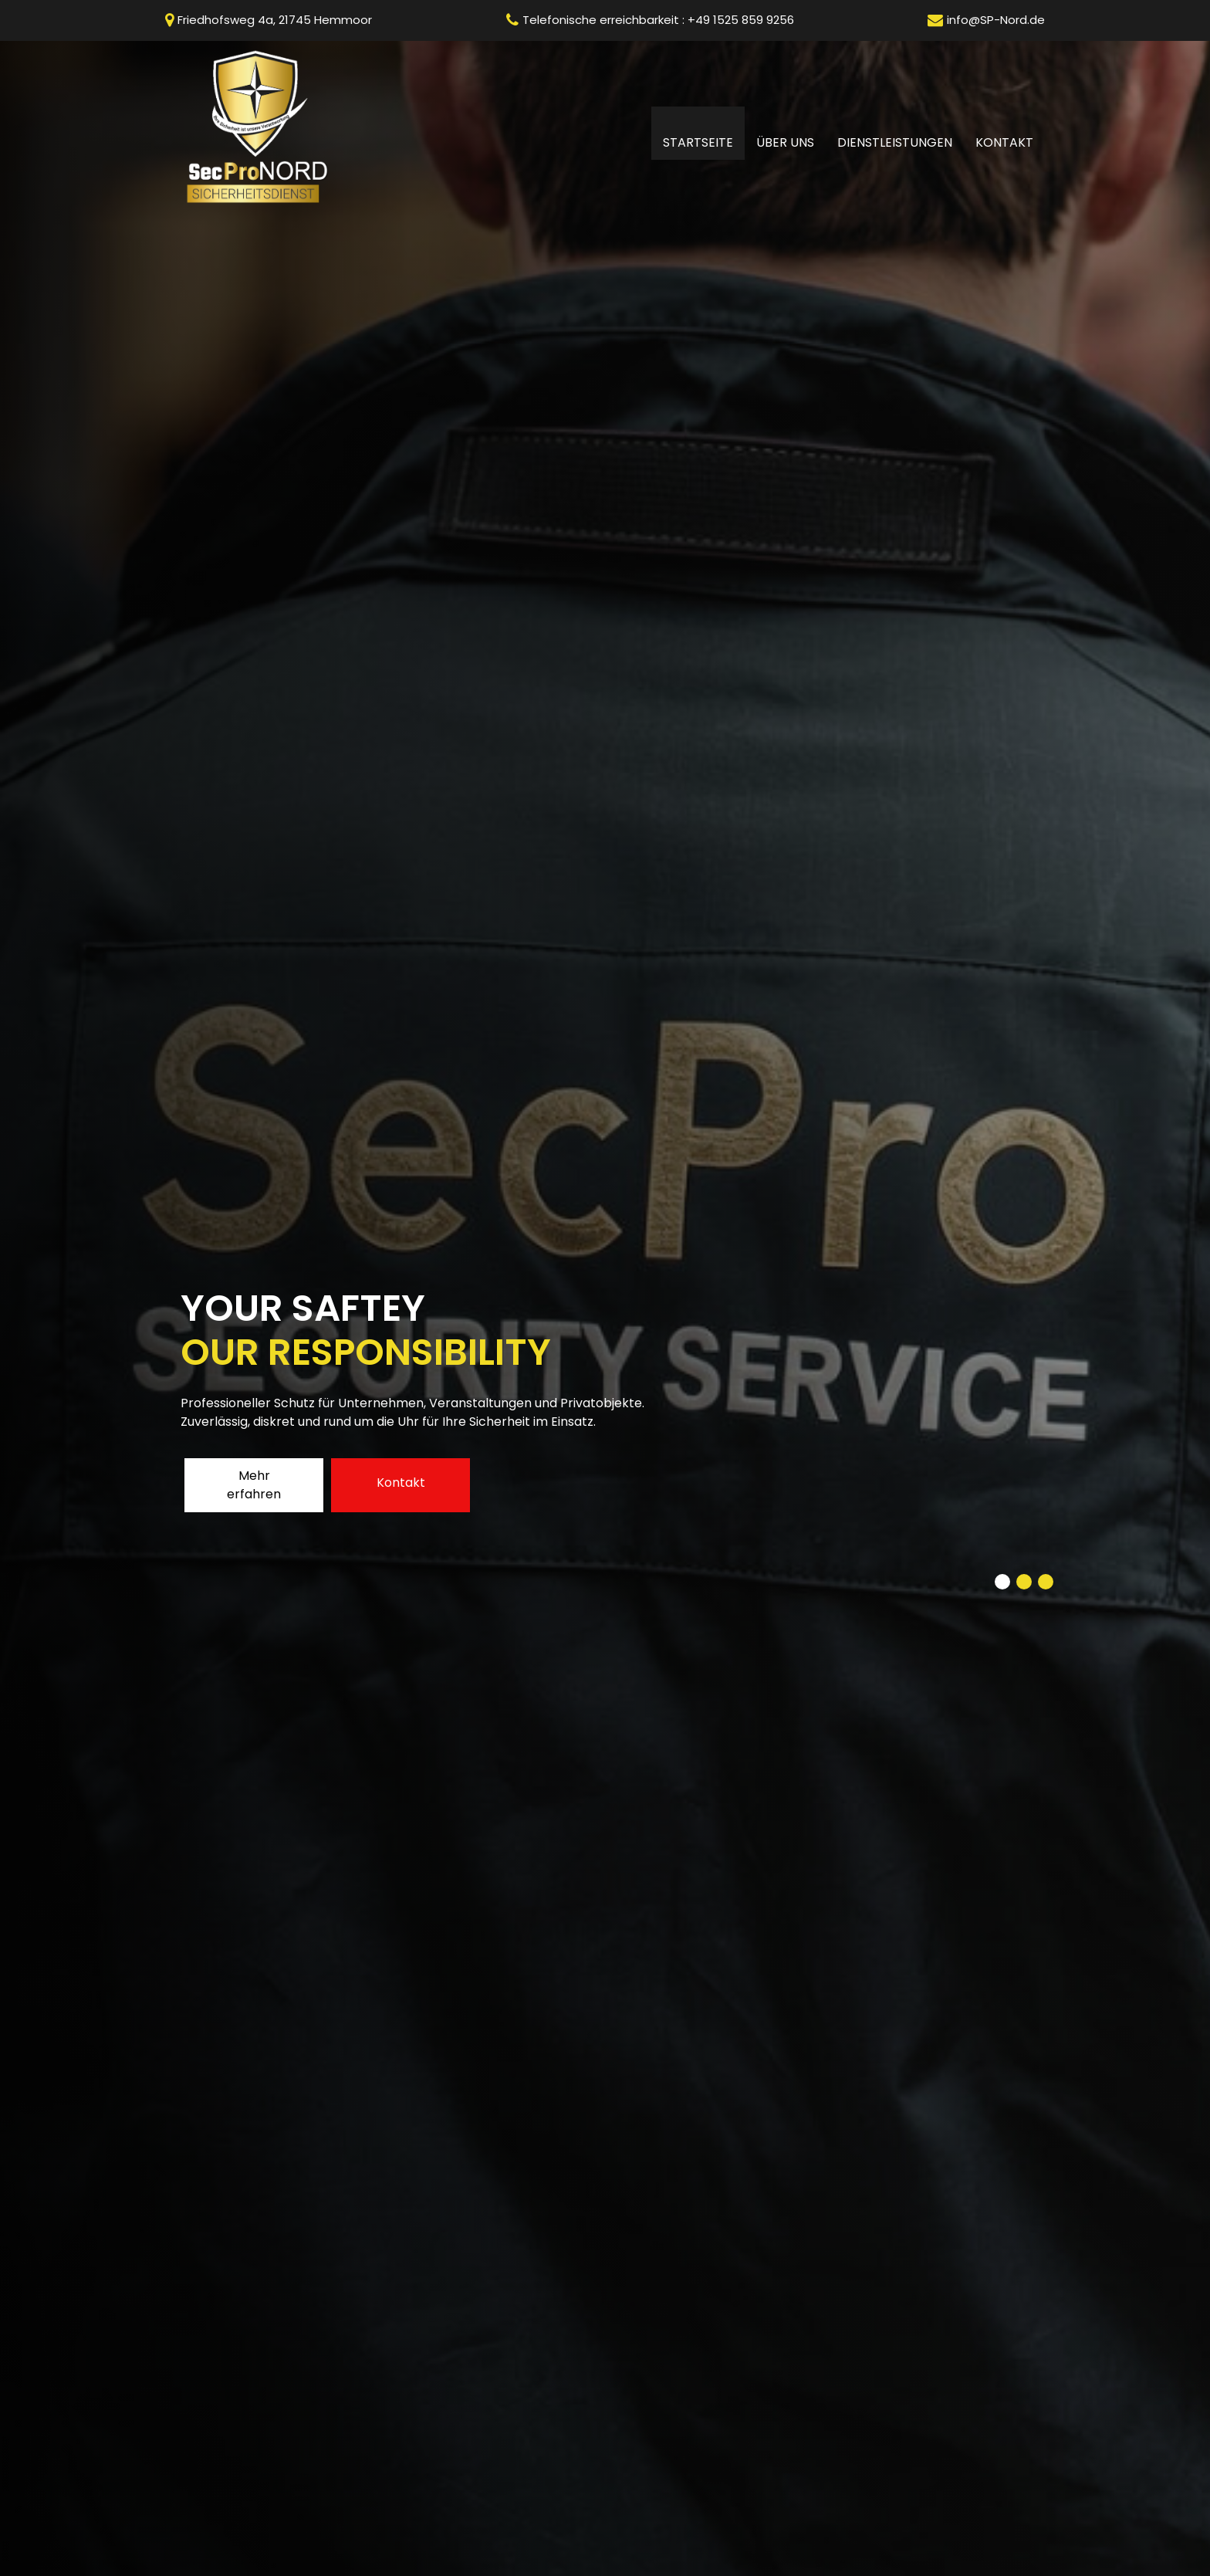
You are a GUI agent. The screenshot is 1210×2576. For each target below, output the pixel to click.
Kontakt (1004, 142)
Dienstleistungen (894, 142)
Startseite (704, 142)
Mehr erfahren (254, 1485)
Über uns (785, 142)
